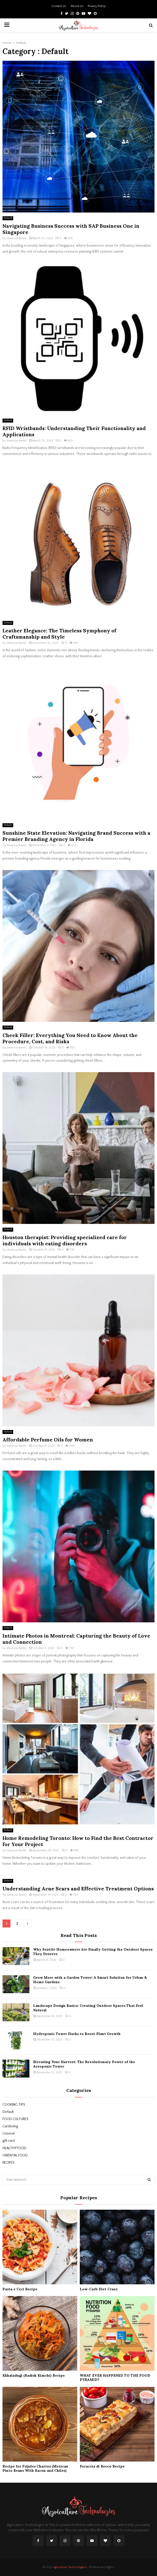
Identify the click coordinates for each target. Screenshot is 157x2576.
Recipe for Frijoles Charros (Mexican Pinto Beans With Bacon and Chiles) (35, 2468)
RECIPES (8, 2163)
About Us (77, 6)
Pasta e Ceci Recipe (19, 2289)
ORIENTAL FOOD (15, 2155)
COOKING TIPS (13, 2105)
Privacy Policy (97, 6)
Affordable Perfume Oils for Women (47, 1439)
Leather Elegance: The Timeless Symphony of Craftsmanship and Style (59, 633)
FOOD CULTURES (15, 2119)
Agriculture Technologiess (70, 2567)
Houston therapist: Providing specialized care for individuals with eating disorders (64, 1240)
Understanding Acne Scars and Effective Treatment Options (78, 1888)
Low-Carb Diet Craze (99, 2289)
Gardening (10, 2126)
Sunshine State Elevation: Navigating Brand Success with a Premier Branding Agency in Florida (76, 836)
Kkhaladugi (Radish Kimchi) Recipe (33, 2375)
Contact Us (58, 6)
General (8, 2134)
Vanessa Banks (17, 238)
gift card (8, 2141)
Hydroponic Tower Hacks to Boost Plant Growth (77, 2033)
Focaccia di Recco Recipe (102, 2466)
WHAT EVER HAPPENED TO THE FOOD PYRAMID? (115, 2377)
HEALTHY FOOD (14, 2148)
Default (8, 218)
